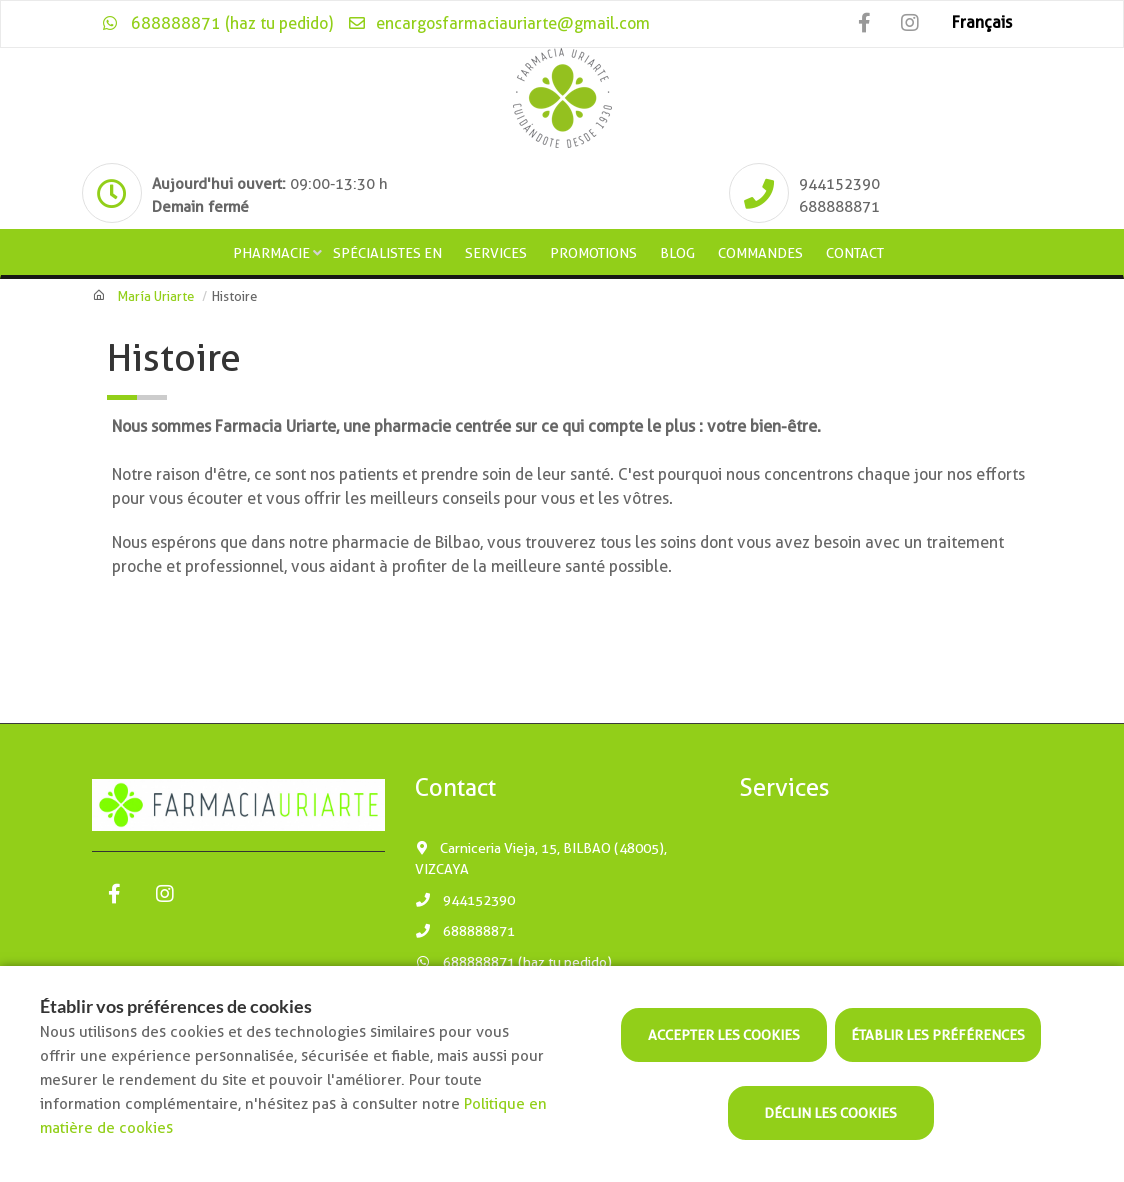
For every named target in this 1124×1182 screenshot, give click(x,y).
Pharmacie (271, 253)
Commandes (760, 253)
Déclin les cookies (830, 1113)
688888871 (465, 931)
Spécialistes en (387, 253)
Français (982, 22)
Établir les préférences (938, 1035)
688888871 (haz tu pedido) (217, 23)
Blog (677, 253)
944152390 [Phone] (839, 184)
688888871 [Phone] (839, 207)
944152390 (465, 900)
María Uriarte (156, 296)
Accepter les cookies (724, 1035)
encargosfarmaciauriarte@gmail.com (498, 23)
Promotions (593, 253)
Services (496, 253)
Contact (855, 253)
